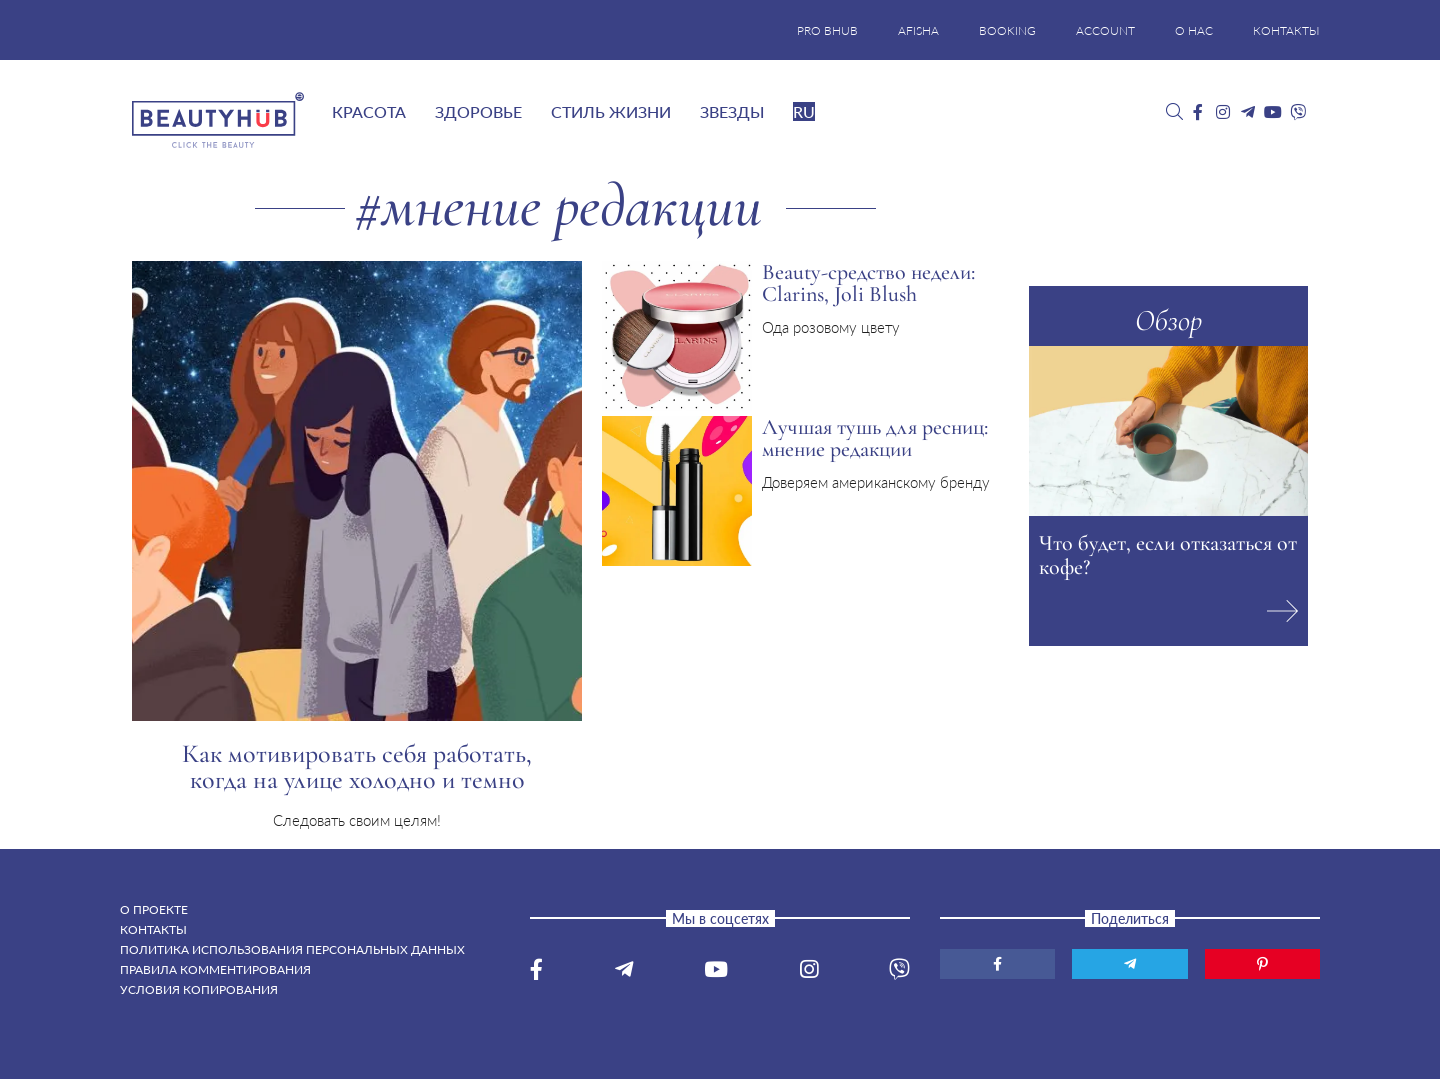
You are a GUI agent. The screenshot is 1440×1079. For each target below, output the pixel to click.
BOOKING (1007, 30)
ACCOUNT (1105, 30)
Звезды (732, 111)
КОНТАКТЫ (1286, 30)
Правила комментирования (215, 969)
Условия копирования (199, 989)
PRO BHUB (827, 30)
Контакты (153, 929)
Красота (369, 111)
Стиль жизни (611, 111)
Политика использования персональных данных (292, 949)
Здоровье (478, 111)
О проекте (154, 909)
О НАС (1194, 30)
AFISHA (918, 30)
